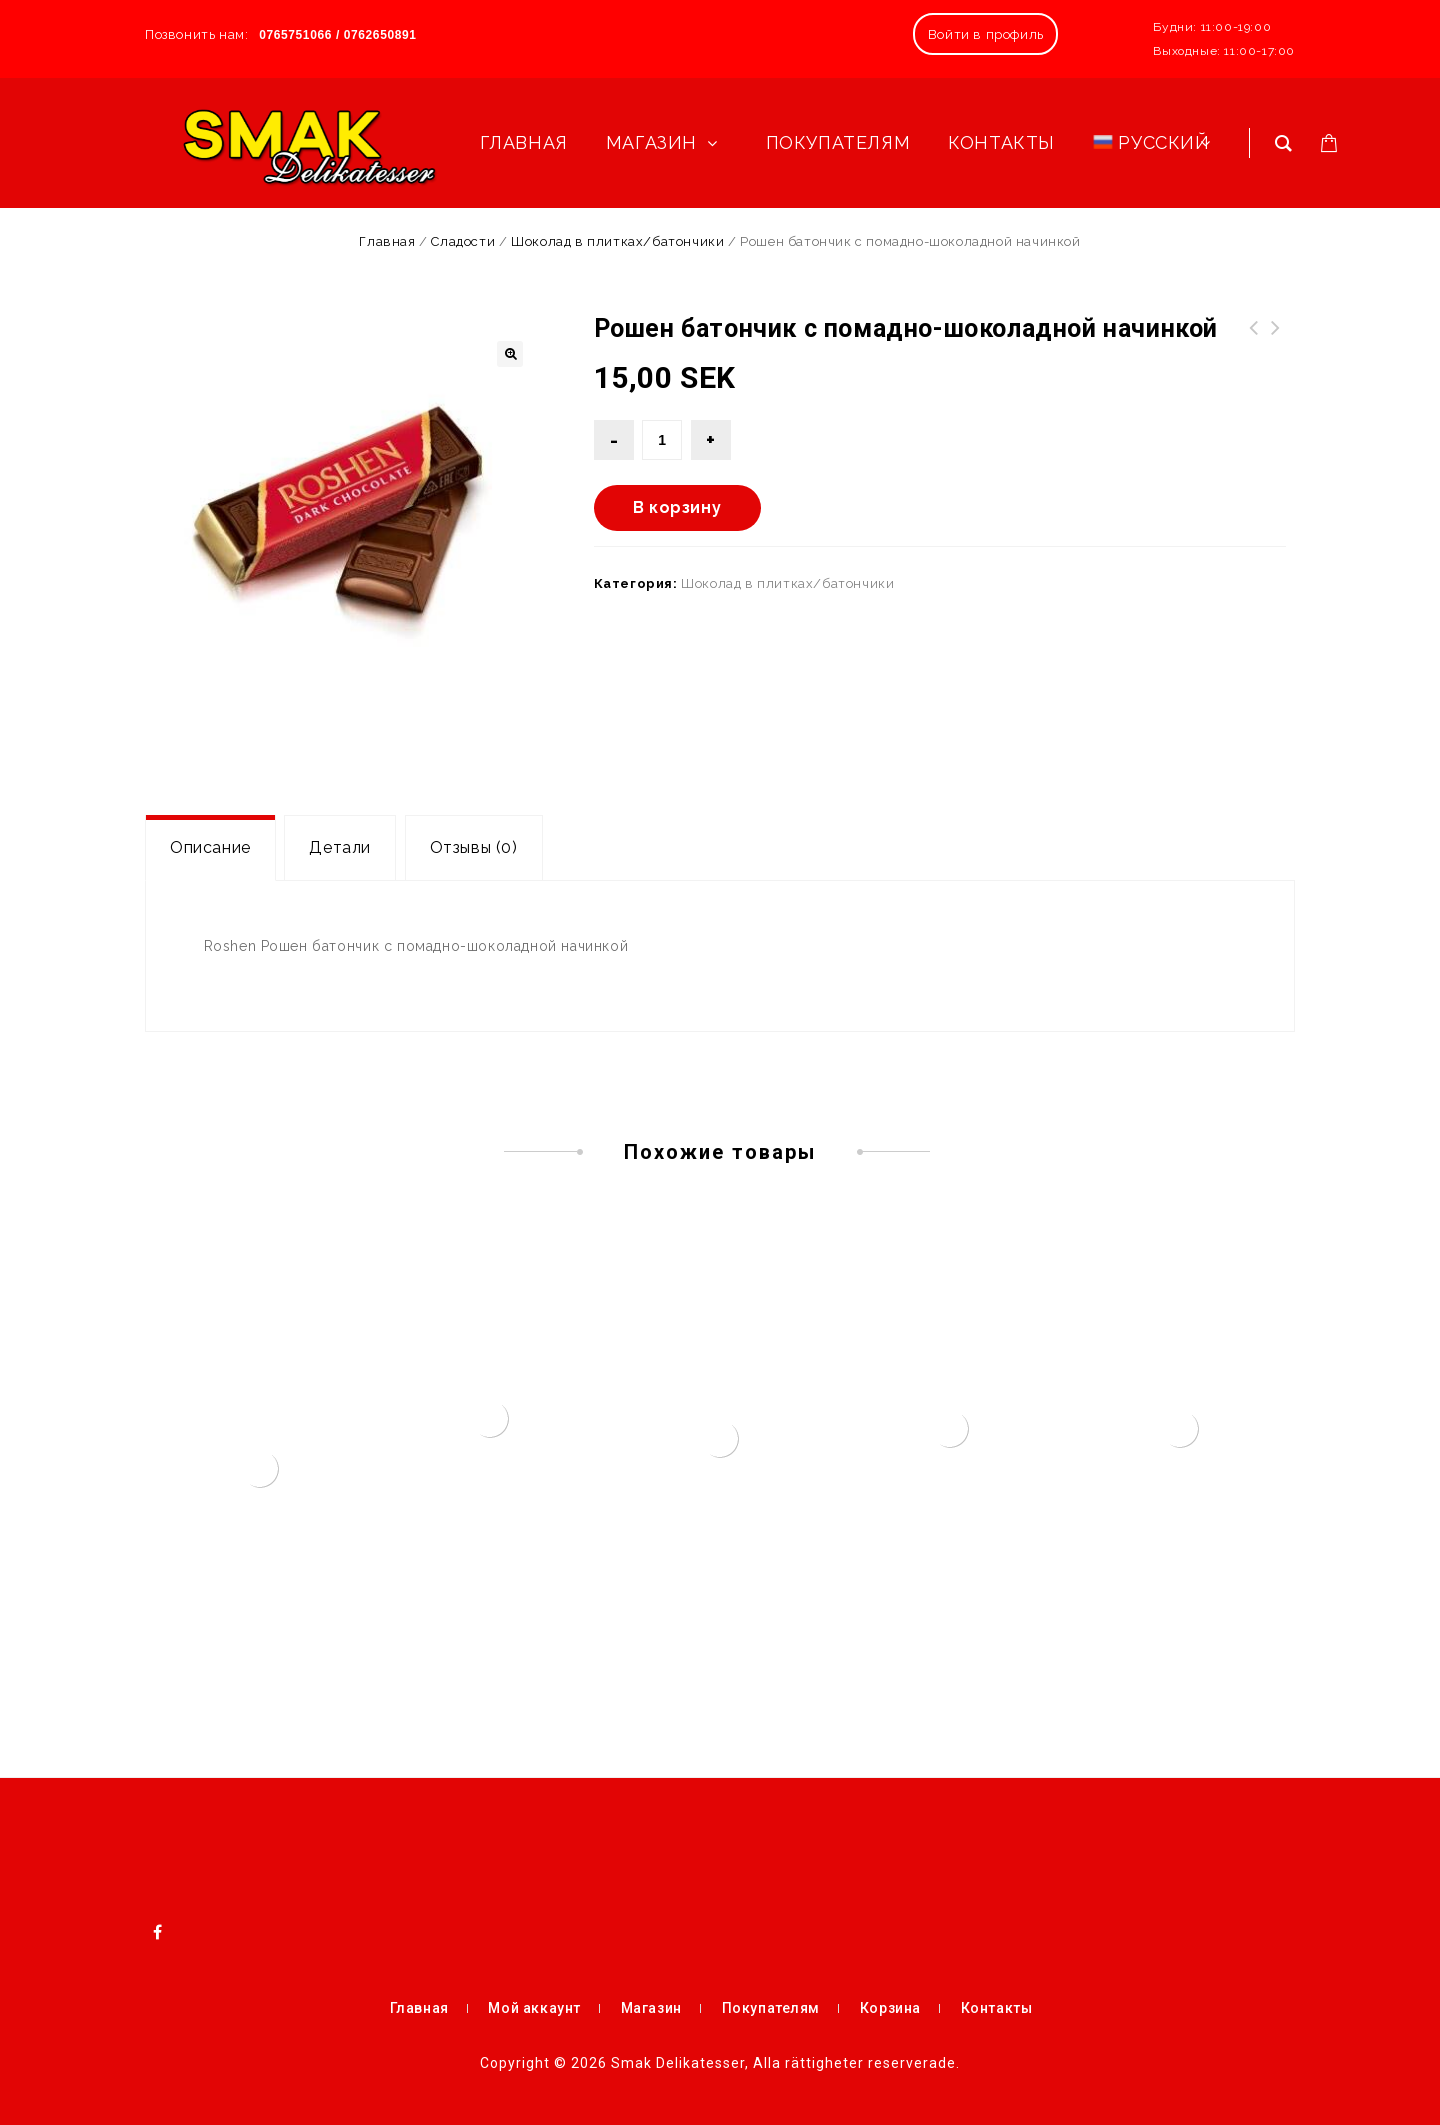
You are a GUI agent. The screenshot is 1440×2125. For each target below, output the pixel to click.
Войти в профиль (986, 34)
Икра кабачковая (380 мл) (1276, 340)
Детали (340, 847)
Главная (387, 241)
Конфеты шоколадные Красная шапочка (1254, 340)
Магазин (651, 2008)
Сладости (463, 241)
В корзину (677, 507)
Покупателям (771, 2008)
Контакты (997, 2008)
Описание (210, 847)
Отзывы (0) (474, 847)
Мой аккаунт (534, 2008)
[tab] (210, 848)
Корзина (890, 2008)
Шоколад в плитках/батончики (617, 241)
